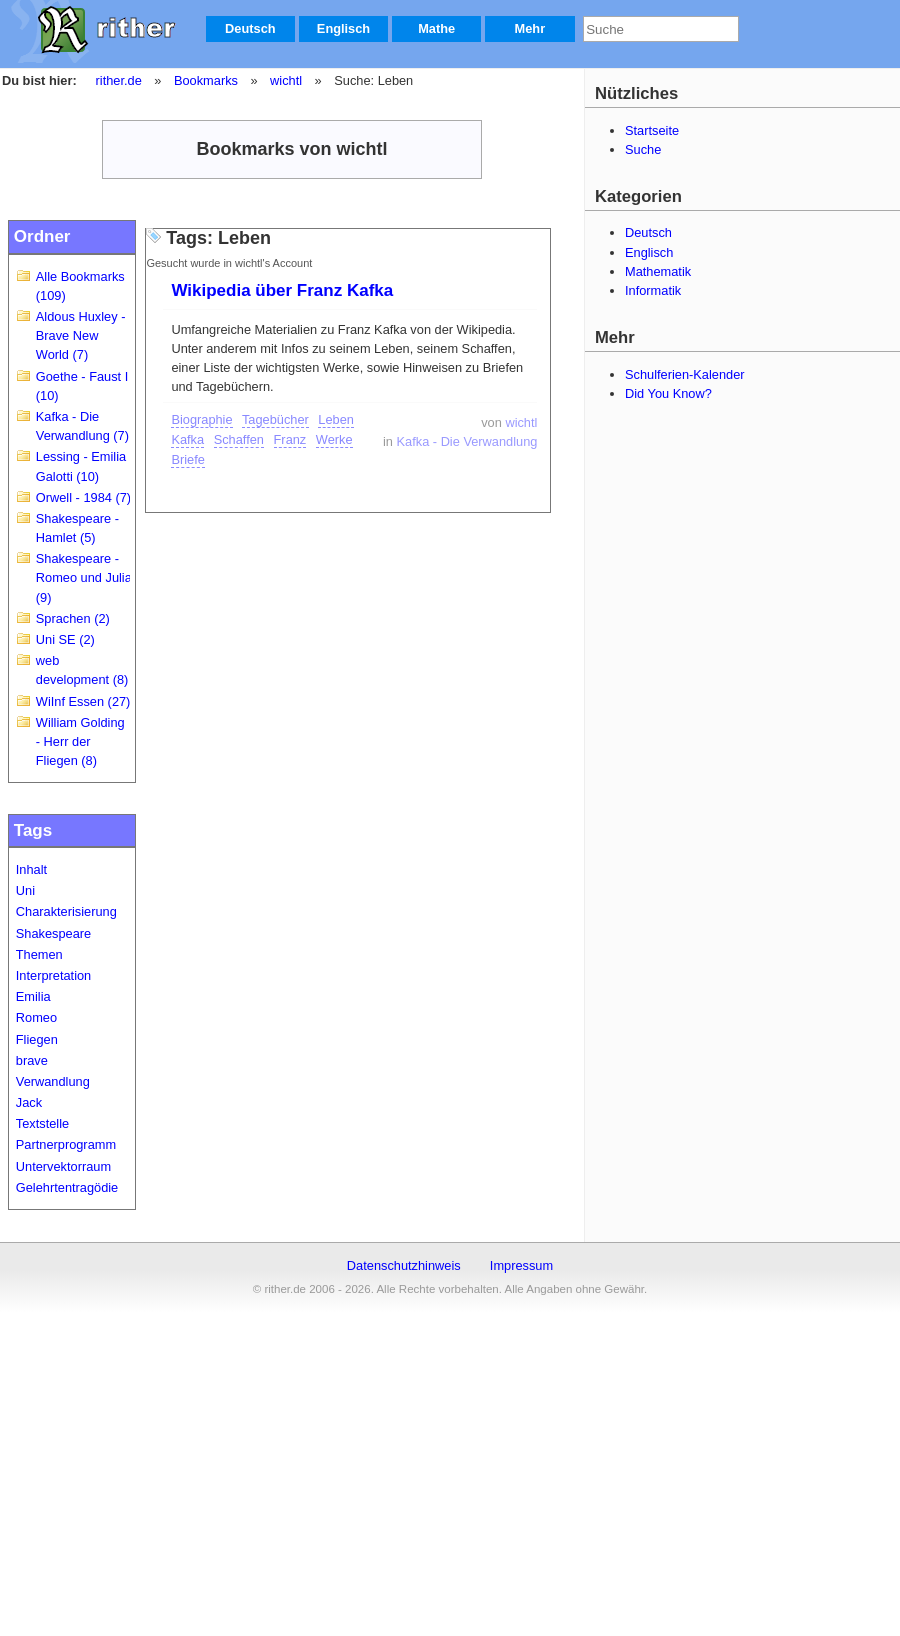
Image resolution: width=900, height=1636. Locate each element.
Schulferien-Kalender (685, 374)
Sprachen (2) (73, 618)
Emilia (33, 996)
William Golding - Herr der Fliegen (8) (80, 741)
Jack (29, 1102)
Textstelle (42, 1123)
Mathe (436, 28)
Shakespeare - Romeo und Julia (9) (84, 577)
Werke (334, 439)
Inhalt (31, 869)
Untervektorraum (63, 1166)
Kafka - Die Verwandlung (467, 441)
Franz (290, 439)
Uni (25, 890)
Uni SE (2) (65, 639)
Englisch (343, 28)
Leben (336, 419)
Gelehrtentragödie (67, 1187)
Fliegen (37, 1039)
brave (32, 1060)
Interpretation (53, 975)
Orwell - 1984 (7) (83, 497)
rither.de (119, 80)
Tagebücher (275, 419)
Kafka (187, 439)
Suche (643, 149)
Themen (39, 954)
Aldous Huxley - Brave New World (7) (81, 335)
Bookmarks (206, 80)
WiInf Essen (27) (83, 701)
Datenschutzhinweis (404, 1265)
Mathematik (658, 271)
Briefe (187, 459)
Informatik (653, 290)
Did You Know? (668, 393)
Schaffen (239, 439)
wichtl (286, 80)
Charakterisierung (66, 911)
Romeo (36, 1017)
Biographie (201, 419)
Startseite (652, 130)
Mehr (530, 28)
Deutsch (250, 28)
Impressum (521, 1265)
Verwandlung (53, 1081)
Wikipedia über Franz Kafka (282, 290)
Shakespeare (53, 933)
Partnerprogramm (66, 1144)
